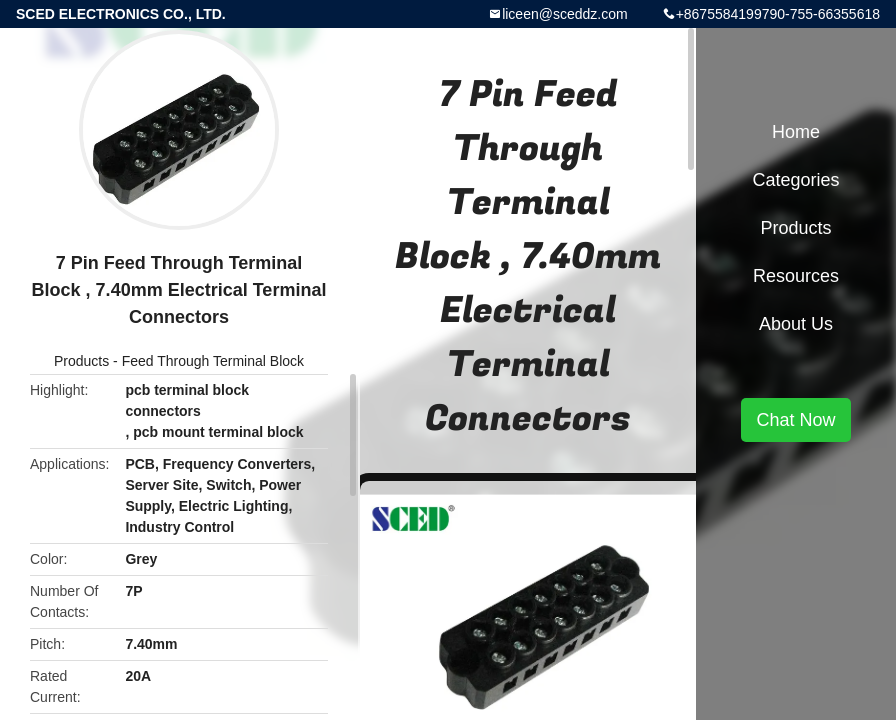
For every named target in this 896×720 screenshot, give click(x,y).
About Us (796, 324)
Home (796, 132)
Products (81, 361)
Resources (796, 276)
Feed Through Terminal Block (213, 361)
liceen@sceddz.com (565, 14)
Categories (795, 180)
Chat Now (795, 420)
